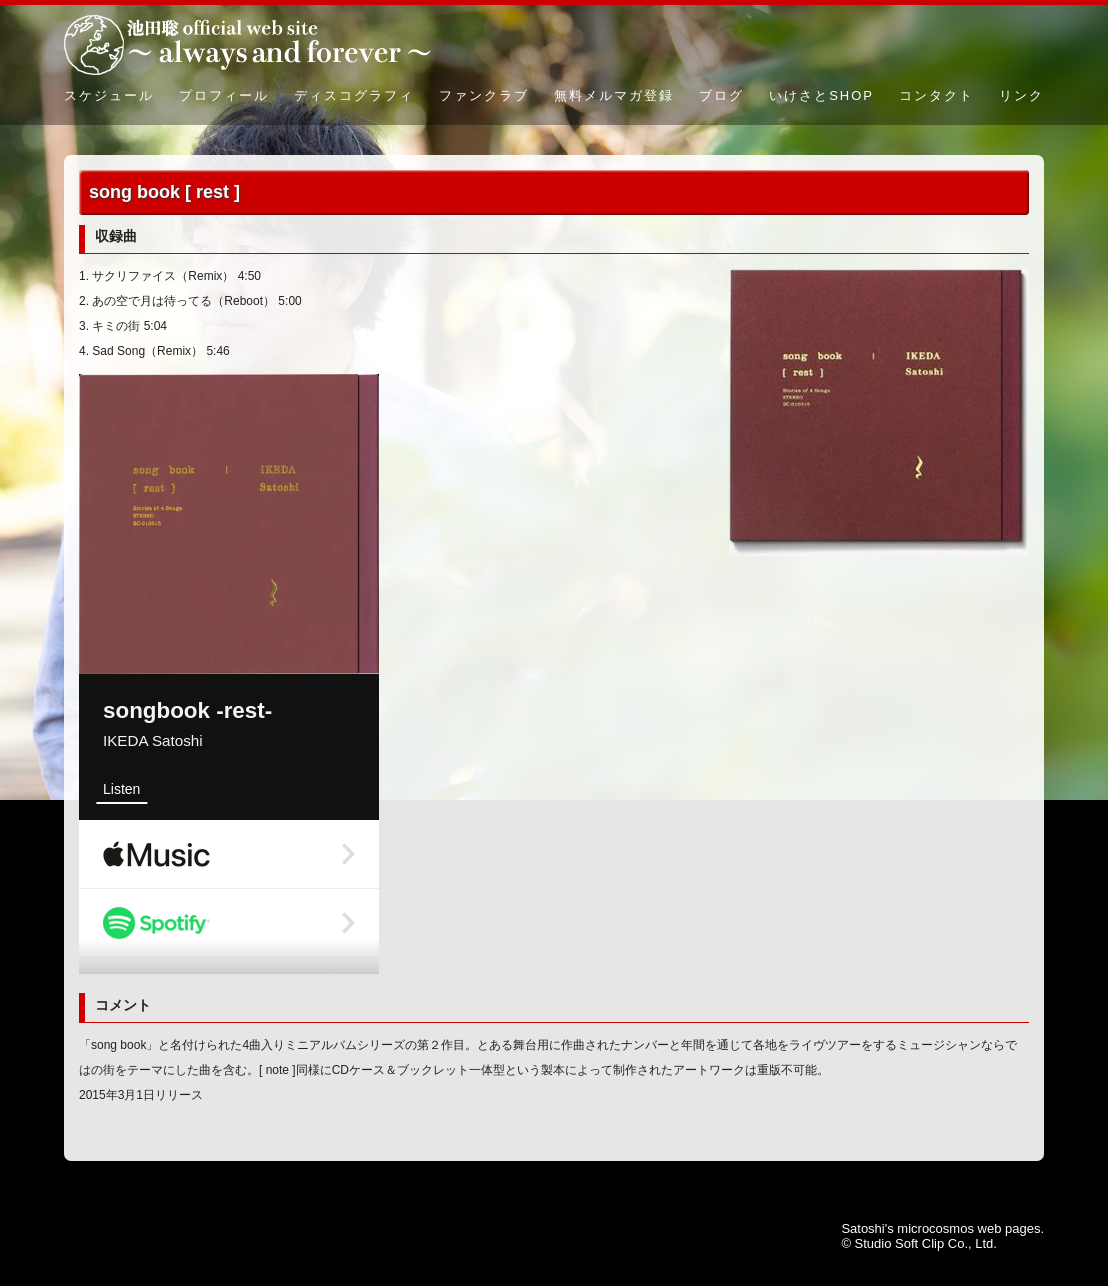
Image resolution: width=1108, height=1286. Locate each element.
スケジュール (109, 95)
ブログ (721, 95)
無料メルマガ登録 (614, 95)
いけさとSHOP (821, 95)
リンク (1021, 95)
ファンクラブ (484, 95)
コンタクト (936, 95)
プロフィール (224, 95)
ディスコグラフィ (354, 95)
